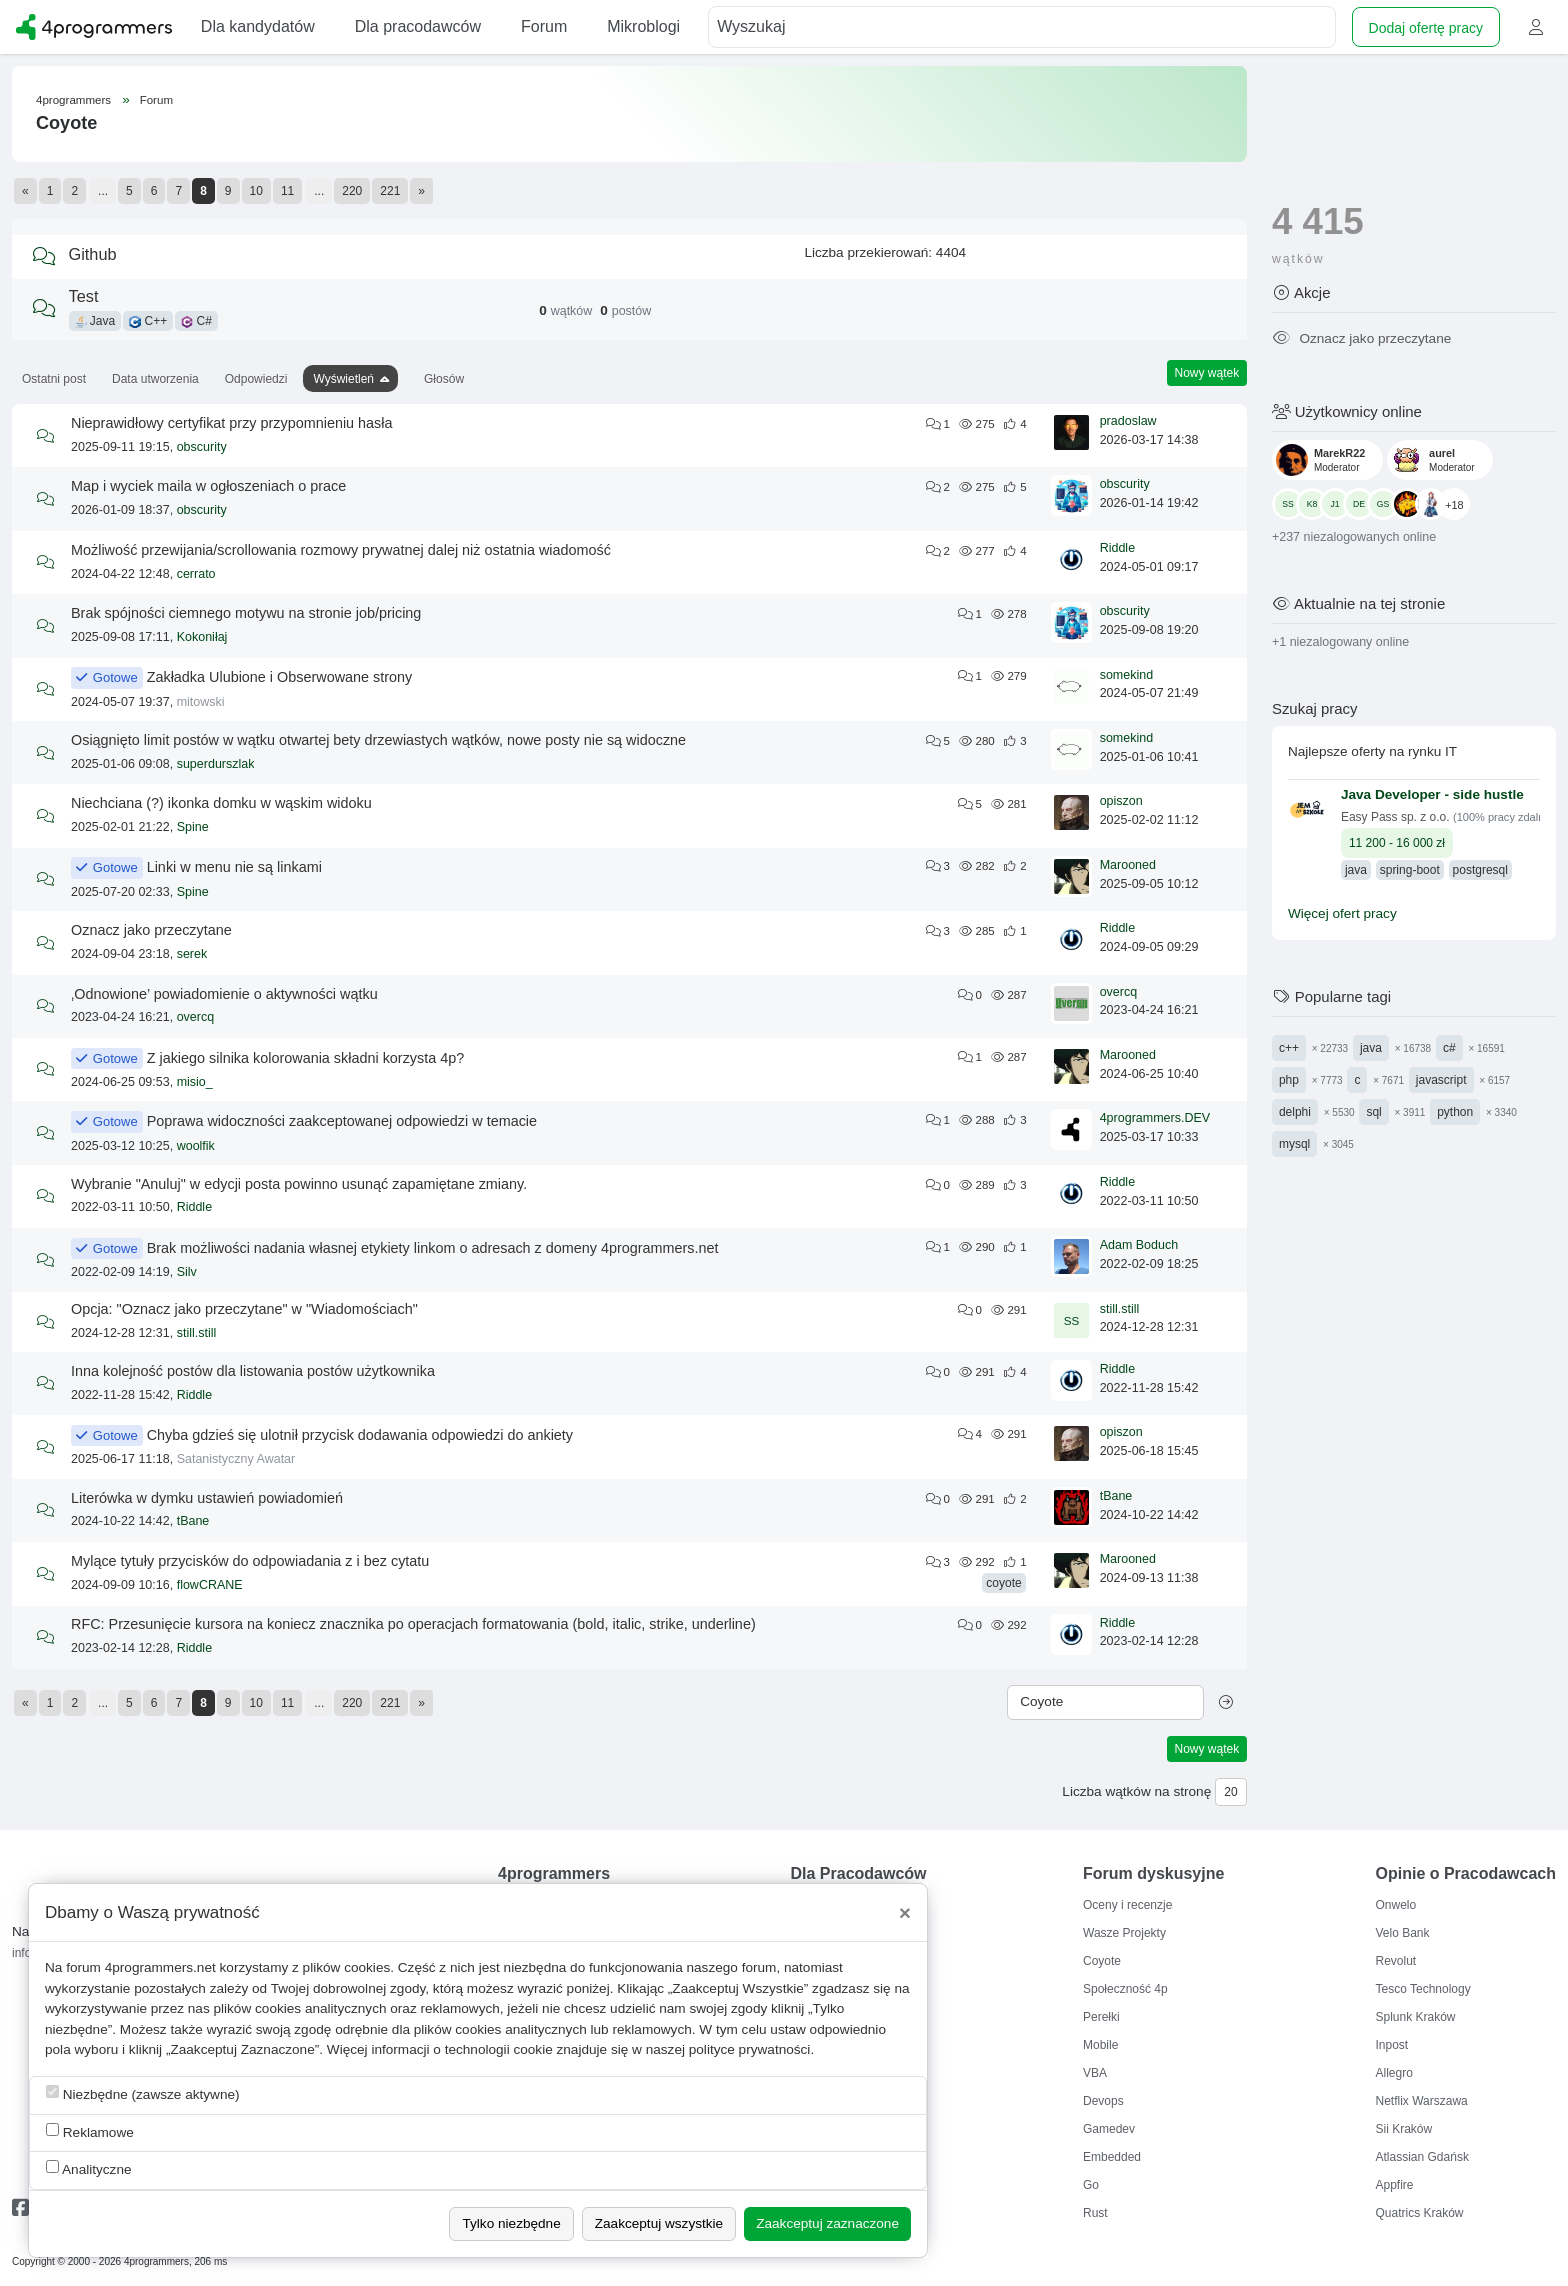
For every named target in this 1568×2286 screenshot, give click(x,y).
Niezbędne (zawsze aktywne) (143, 2093)
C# (196, 321)
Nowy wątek (1207, 373)
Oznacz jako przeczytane (151, 930)
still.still (197, 1333)
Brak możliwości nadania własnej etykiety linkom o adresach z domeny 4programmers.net (433, 1248)
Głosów (444, 379)
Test (84, 296)
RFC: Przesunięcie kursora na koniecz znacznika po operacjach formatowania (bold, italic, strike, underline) (413, 1624)
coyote (1003, 1583)
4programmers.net (160, 1967)
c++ (1289, 1048)
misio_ (195, 1082)
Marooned (1128, 865)
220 (352, 191)
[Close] (905, 1913)
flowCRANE (210, 1585)
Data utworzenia (155, 379)
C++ (148, 321)
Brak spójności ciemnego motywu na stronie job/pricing (246, 613)
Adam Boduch (1139, 1245)
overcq (196, 1017)
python (1455, 1112)
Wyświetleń (343, 379)
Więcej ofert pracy (1342, 913)
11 (287, 191)
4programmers (73, 100)
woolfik (196, 1146)
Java (95, 321)
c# (1449, 1048)
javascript (1441, 1080)
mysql (1294, 1144)
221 (390, 191)
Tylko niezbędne (511, 2223)
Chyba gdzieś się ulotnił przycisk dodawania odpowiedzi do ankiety (360, 1435)
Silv (187, 1272)
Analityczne (89, 2168)
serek (192, 954)
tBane (193, 1521)
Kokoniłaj (202, 637)
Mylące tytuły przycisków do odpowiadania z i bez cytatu (250, 1561)
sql (1373, 1112)
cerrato (196, 574)
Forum (156, 100)
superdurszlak (216, 764)
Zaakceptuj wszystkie (659, 2223)
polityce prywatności (750, 2049)
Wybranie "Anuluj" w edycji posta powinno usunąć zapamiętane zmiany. (299, 1184)
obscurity (202, 447)
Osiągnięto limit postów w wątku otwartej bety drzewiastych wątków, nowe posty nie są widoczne (378, 740)
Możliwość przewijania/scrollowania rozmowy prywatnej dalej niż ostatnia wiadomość (341, 550)
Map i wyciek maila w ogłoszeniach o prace (208, 486)
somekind (1127, 675)
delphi (1295, 1112)
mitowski (201, 702)
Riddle (1117, 548)
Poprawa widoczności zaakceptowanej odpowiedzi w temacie (342, 1121)
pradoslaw (1128, 421)
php (1289, 1080)
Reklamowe (90, 2131)
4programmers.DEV (1155, 1118)
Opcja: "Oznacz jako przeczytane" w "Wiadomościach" (244, 1309)
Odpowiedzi (256, 379)
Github (93, 254)
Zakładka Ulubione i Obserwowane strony (280, 677)
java (1371, 1048)
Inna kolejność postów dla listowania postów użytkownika (253, 1371)
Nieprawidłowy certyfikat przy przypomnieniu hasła (232, 423)
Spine (193, 827)
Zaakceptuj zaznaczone (827, 2223)
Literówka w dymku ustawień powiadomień (207, 1498)
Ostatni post (54, 379)
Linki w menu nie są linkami (234, 867)
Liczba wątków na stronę (1136, 1791)
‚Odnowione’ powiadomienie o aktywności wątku (224, 994)
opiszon (1121, 801)
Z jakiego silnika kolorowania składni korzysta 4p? (306, 1058)
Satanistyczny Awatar (236, 1459)
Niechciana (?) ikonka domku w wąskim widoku (221, 803)
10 (256, 191)
